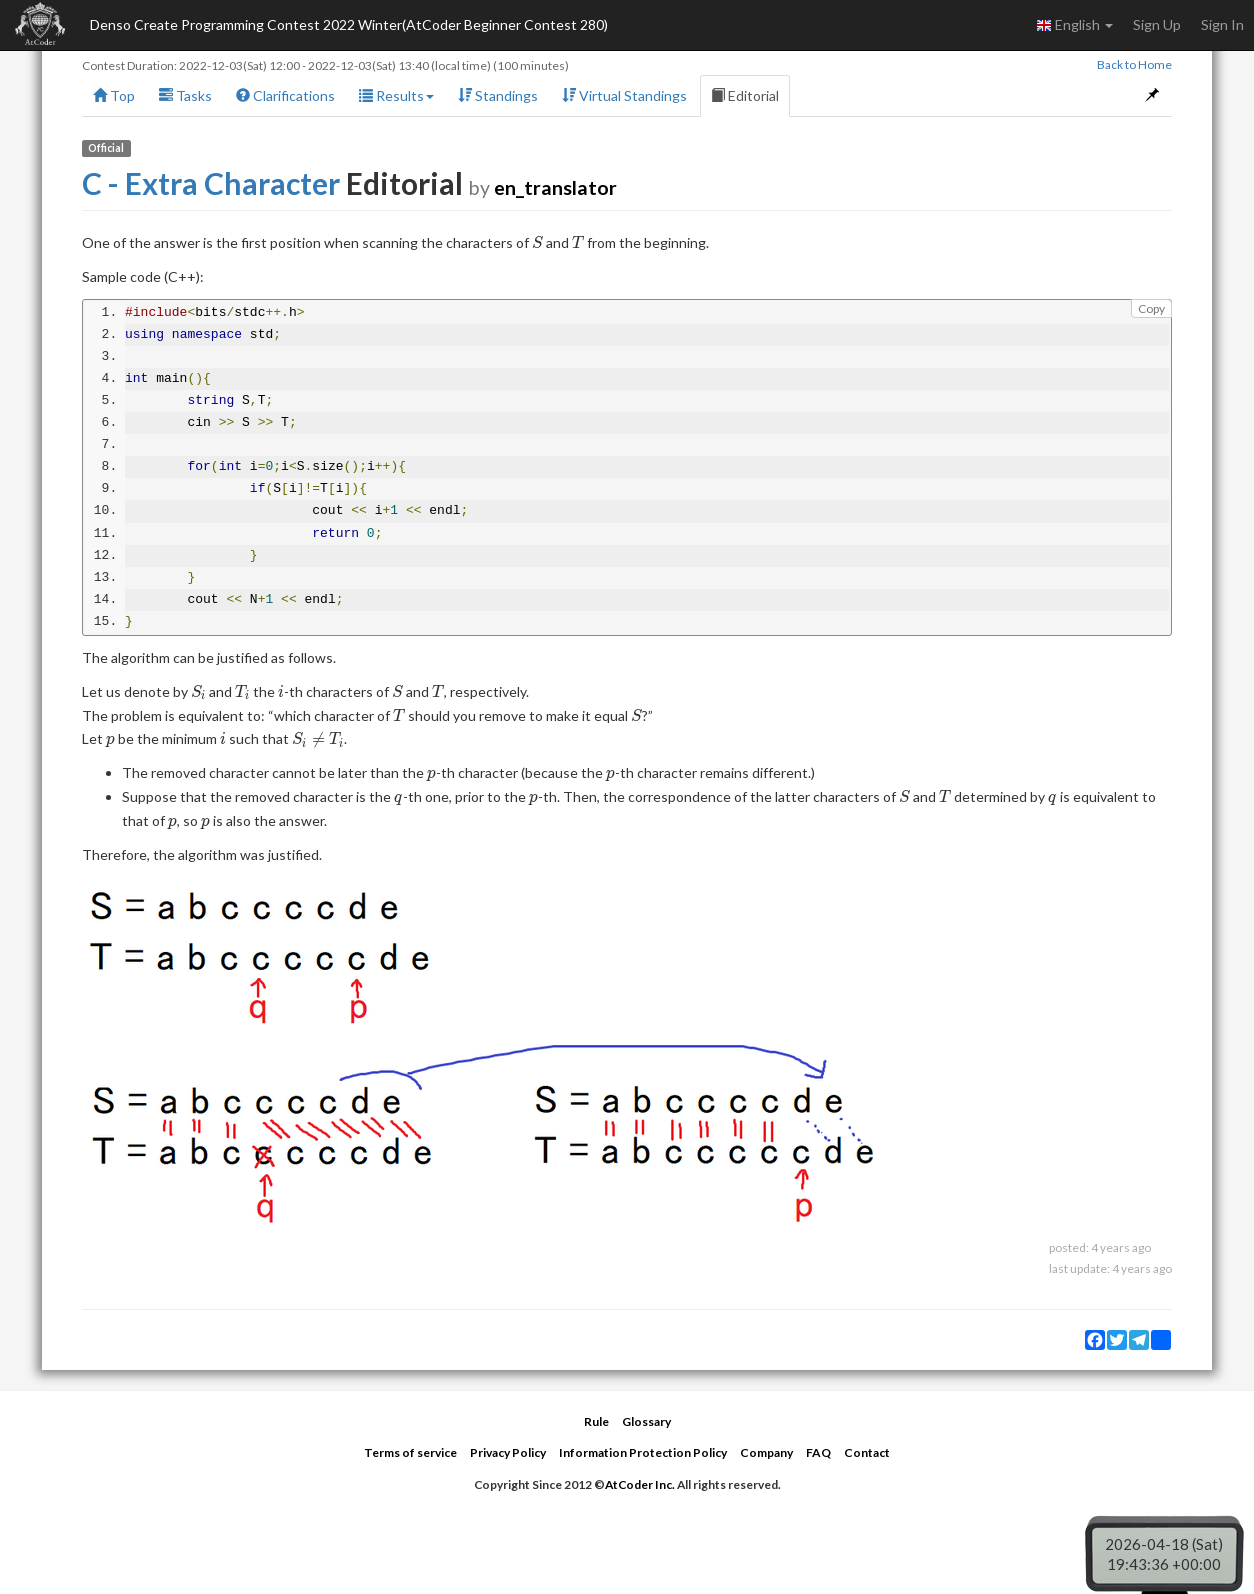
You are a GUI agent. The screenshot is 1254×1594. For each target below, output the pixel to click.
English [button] (1074, 25)
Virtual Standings (624, 95)
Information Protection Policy (643, 1452)
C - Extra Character (211, 183)
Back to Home (1134, 64)
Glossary (646, 1421)
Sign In (1222, 24)
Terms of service (410, 1452)
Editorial (745, 95)
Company (766, 1452)
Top (114, 95)
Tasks (185, 95)
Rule (596, 1421)
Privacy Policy (508, 1452)
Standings (498, 95)
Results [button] (396, 95)
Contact (867, 1452)
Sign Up (1157, 24)
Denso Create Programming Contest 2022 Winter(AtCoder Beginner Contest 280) (349, 24)
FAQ (818, 1452)
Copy (1151, 308)
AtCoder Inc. (640, 1484)
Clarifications (285, 95)
